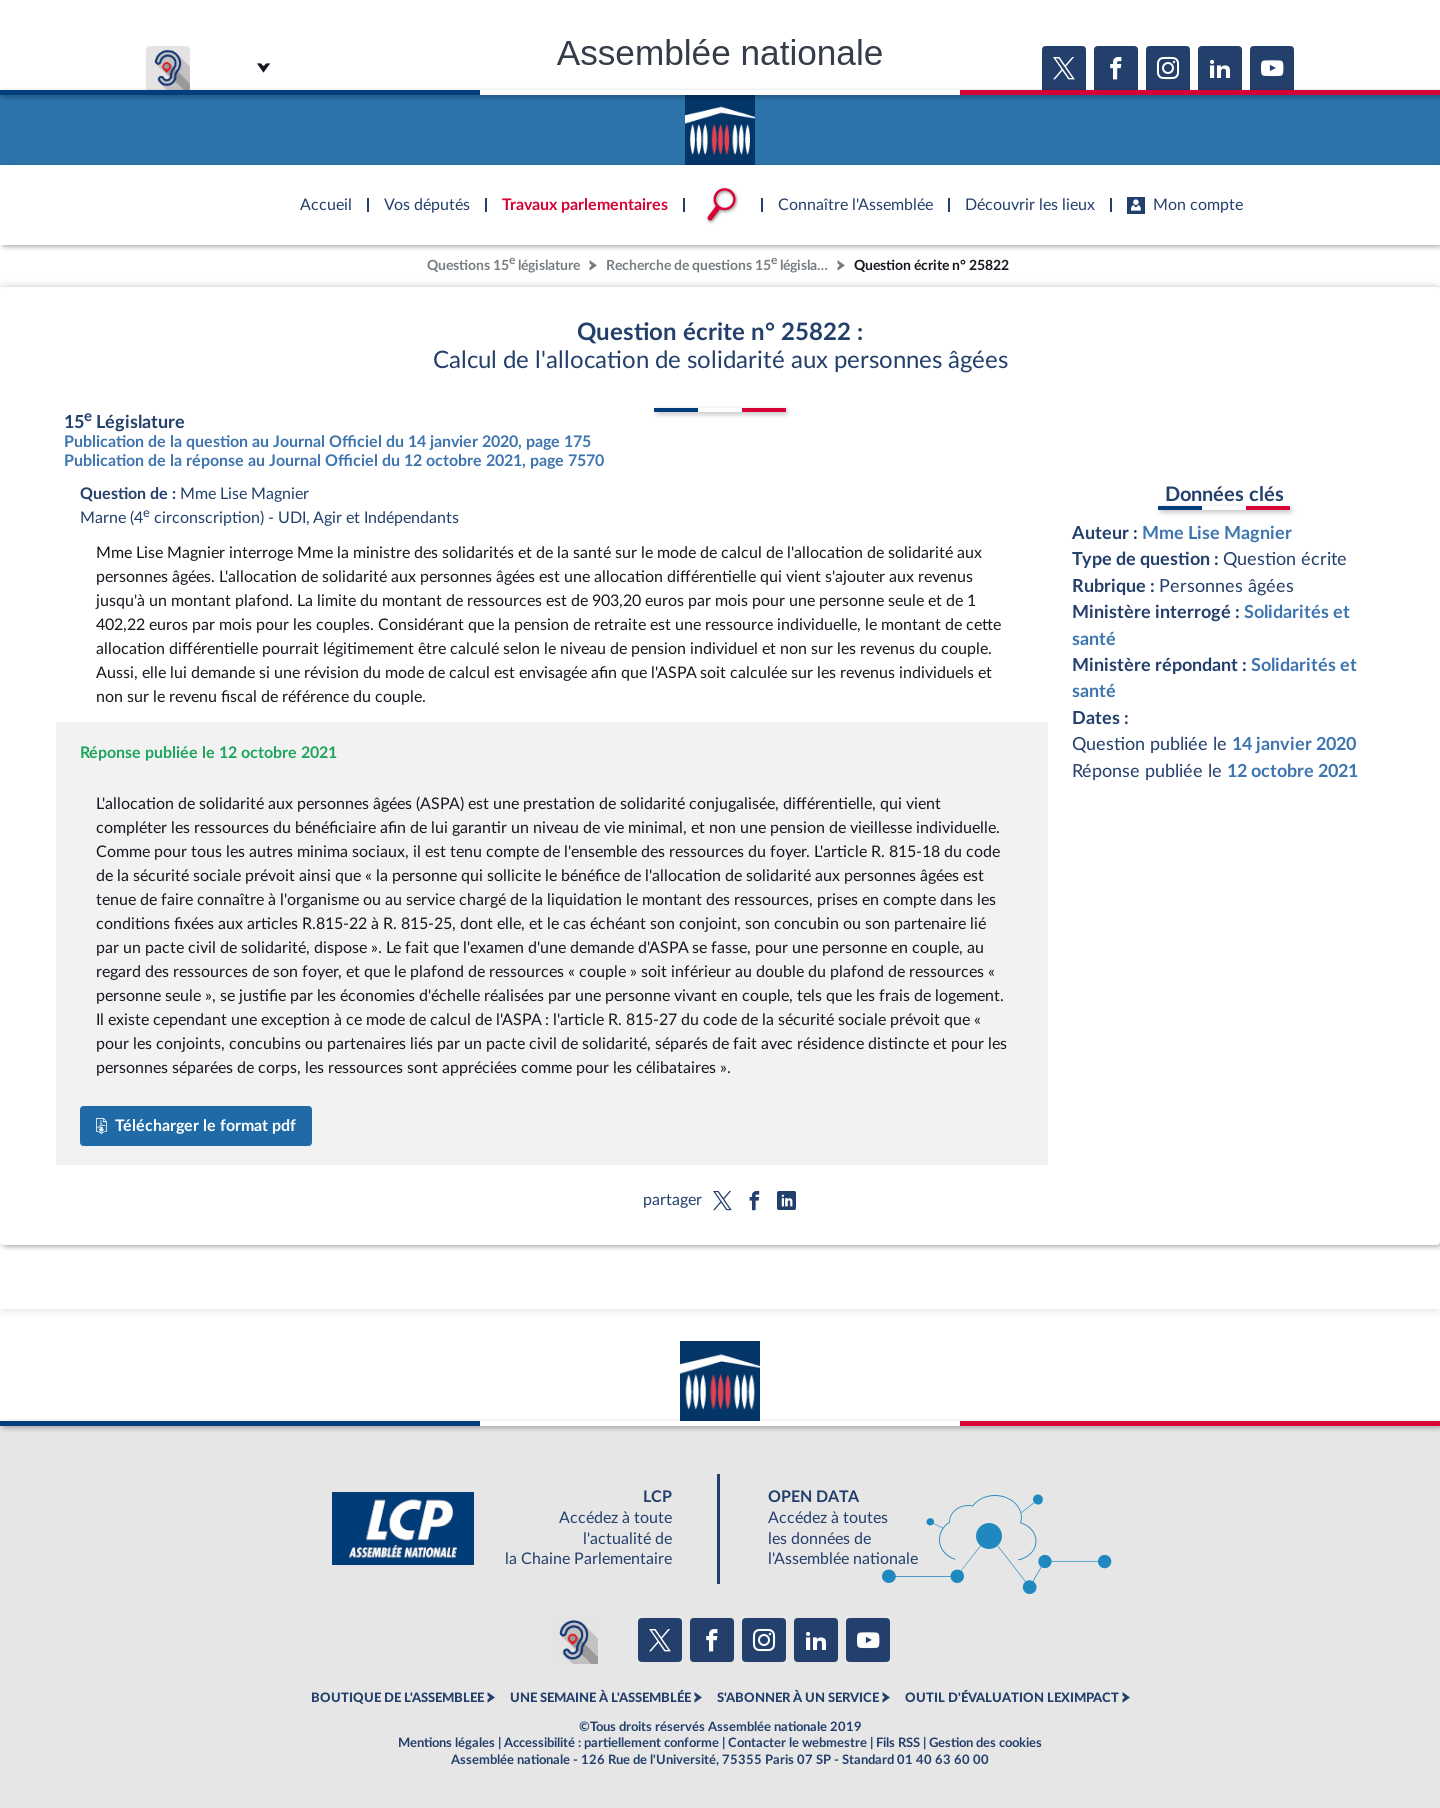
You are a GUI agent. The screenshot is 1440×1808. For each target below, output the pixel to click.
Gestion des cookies (985, 1743)
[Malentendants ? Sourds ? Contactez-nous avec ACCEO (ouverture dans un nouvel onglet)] (574, 1640)
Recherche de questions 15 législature (719, 263)
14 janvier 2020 (1294, 744)
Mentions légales (446, 1743)
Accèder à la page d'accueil (720, 123)
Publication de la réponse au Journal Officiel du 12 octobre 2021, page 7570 (334, 461)
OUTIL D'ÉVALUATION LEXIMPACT (1012, 1698)
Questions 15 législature (503, 263)
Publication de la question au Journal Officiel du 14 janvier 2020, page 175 (327, 442)
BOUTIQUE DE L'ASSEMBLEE (397, 1698)
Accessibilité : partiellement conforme (611, 1743)
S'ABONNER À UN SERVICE (798, 1698)
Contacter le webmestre (797, 1743)
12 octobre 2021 (1292, 771)
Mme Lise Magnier (1217, 533)
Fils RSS (898, 1743)
